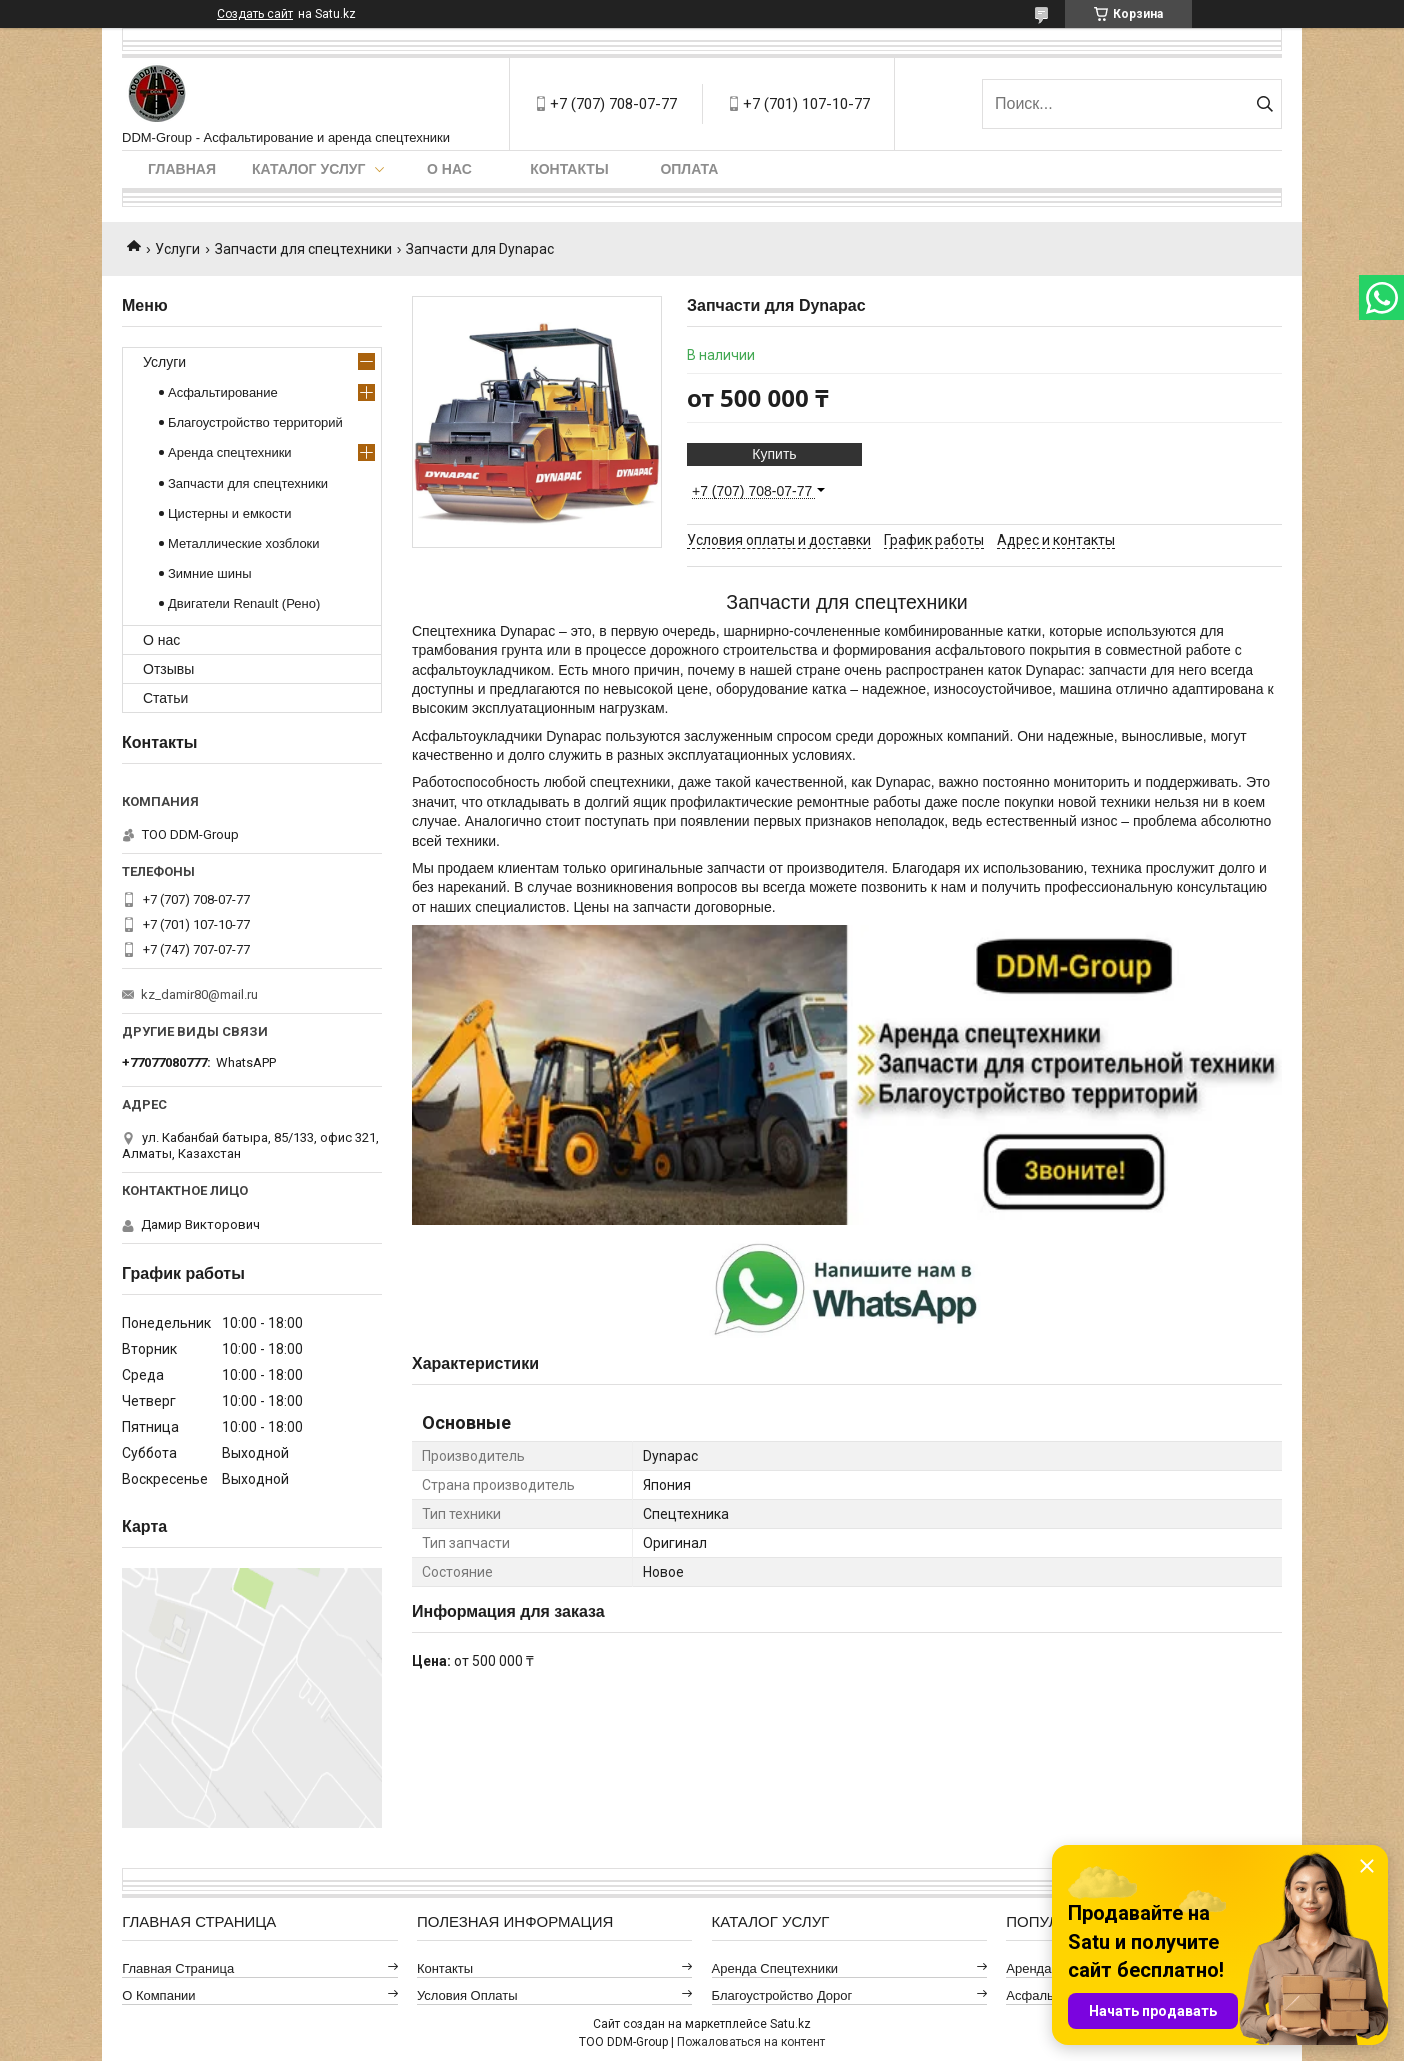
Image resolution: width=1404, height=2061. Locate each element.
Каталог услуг (308, 169)
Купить (774, 454)
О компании (158, 1995)
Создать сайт (255, 14)
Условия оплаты (467, 1995)
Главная (182, 169)
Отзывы (168, 669)
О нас (449, 169)
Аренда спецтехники (230, 452)
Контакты (569, 169)
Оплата (689, 169)
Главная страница (178, 1968)
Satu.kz (790, 2024)
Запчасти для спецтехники (303, 249)
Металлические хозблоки (244, 543)
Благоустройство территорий (255, 422)
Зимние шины (210, 573)
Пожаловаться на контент (751, 2042)
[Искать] (1264, 104)
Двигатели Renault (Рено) (244, 603)
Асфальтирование (223, 392)
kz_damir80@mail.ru (199, 994)
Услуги (177, 249)
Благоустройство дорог (782, 1995)
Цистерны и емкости (230, 513)
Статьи (165, 698)
